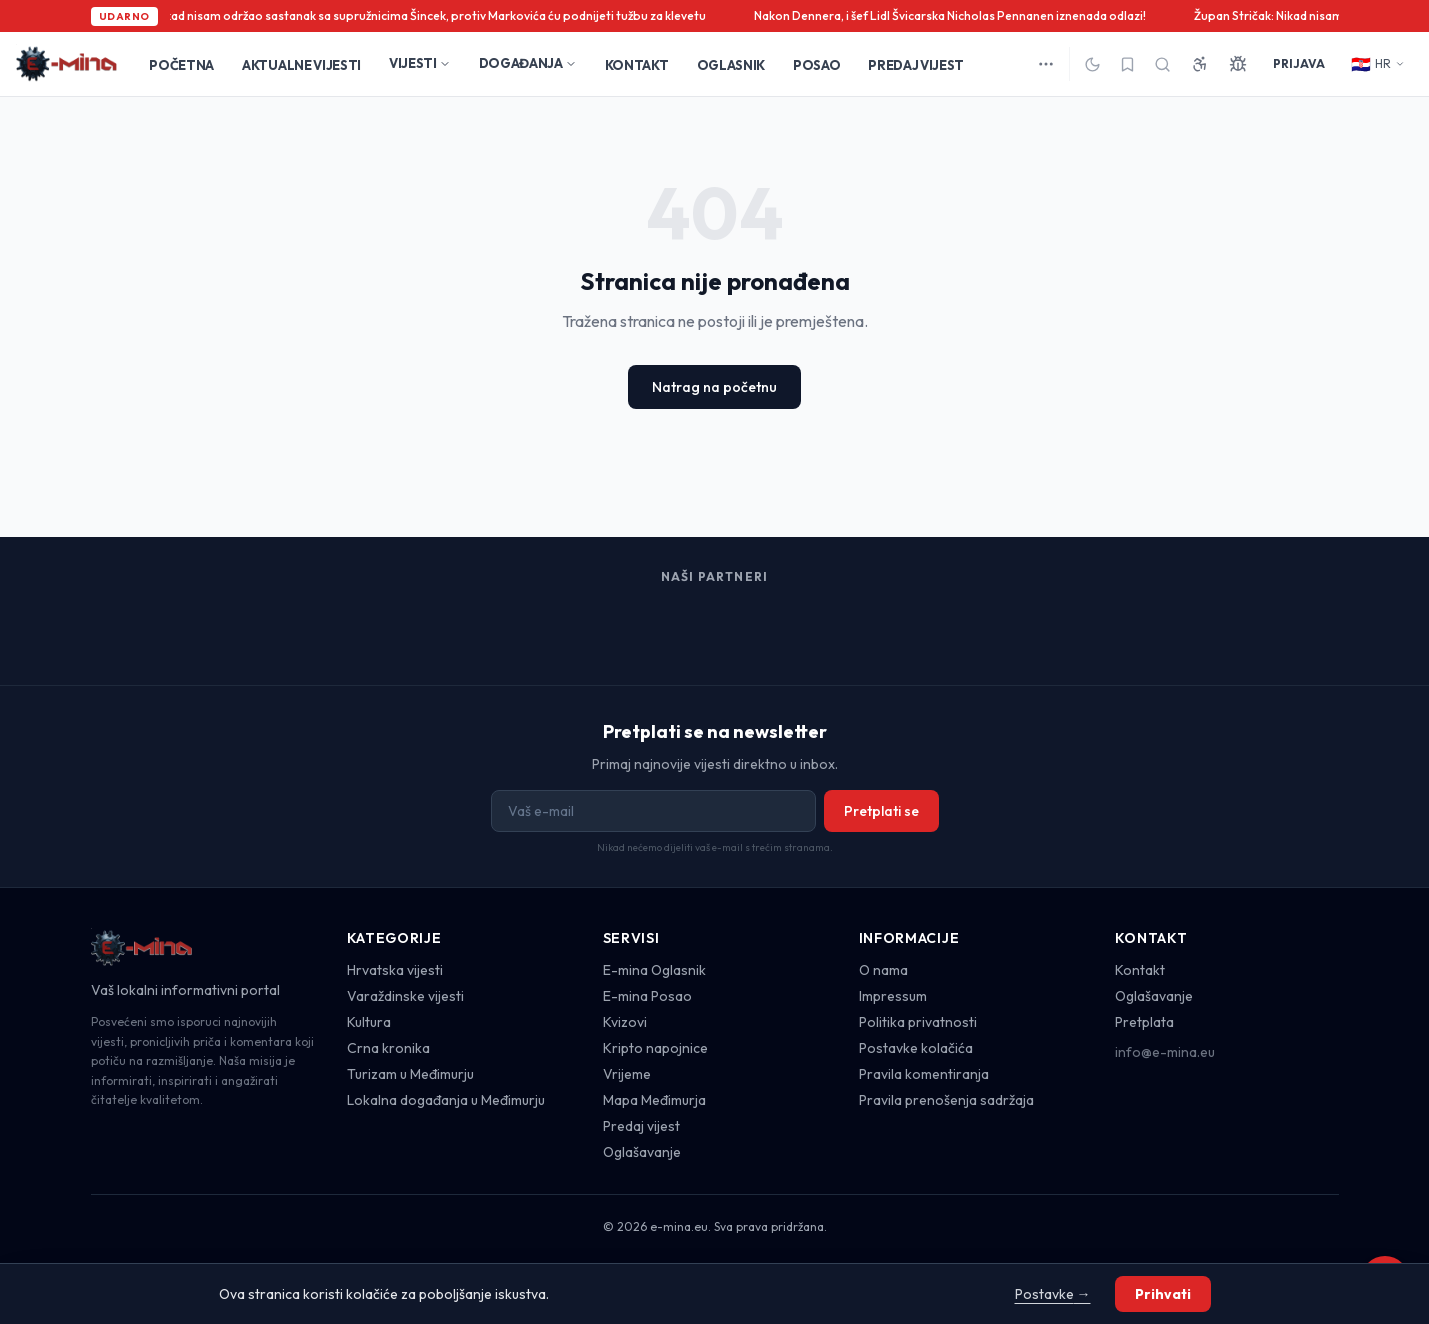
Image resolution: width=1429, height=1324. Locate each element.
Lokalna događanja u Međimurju (446, 1100)
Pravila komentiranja (924, 1074)
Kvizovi (625, 1022)
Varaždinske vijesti (405, 996)
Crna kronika (388, 1048)
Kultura (369, 1022)
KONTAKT (637, 65)
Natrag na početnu (714, 387)
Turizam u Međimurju (410, 1074)
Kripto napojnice (655, 1048)
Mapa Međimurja (654, 1100)
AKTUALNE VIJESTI (301, 65)
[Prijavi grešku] (1238, 64)
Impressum (893, 996)
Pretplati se (881, 811)
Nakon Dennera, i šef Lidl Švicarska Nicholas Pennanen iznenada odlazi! (956, 15)
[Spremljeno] (1127, 64)
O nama (883, 970)
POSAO (816, 65)
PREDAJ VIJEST (916, 65)
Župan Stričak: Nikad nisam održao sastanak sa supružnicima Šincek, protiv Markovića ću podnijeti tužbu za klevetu (395, 15)
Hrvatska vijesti (395, 970)
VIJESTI (420, 63)
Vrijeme (627, 1074)
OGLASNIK (731, 65)
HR (1378, 64)
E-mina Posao (647, 996)
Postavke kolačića (916, 1048)
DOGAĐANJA (528, 63)
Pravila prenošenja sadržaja (946, 1100)
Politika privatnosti (918, 1022)
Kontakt (1140, 970)
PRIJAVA (1299, 63)
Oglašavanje (642, 1152)
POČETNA (181, 65)
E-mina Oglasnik (654, 970)
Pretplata (1144, 1022)
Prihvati (1163, 1294)
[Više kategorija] (1046, 64)
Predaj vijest (641, 1126)
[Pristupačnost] (1200, 64)
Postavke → (1053, 1294)
